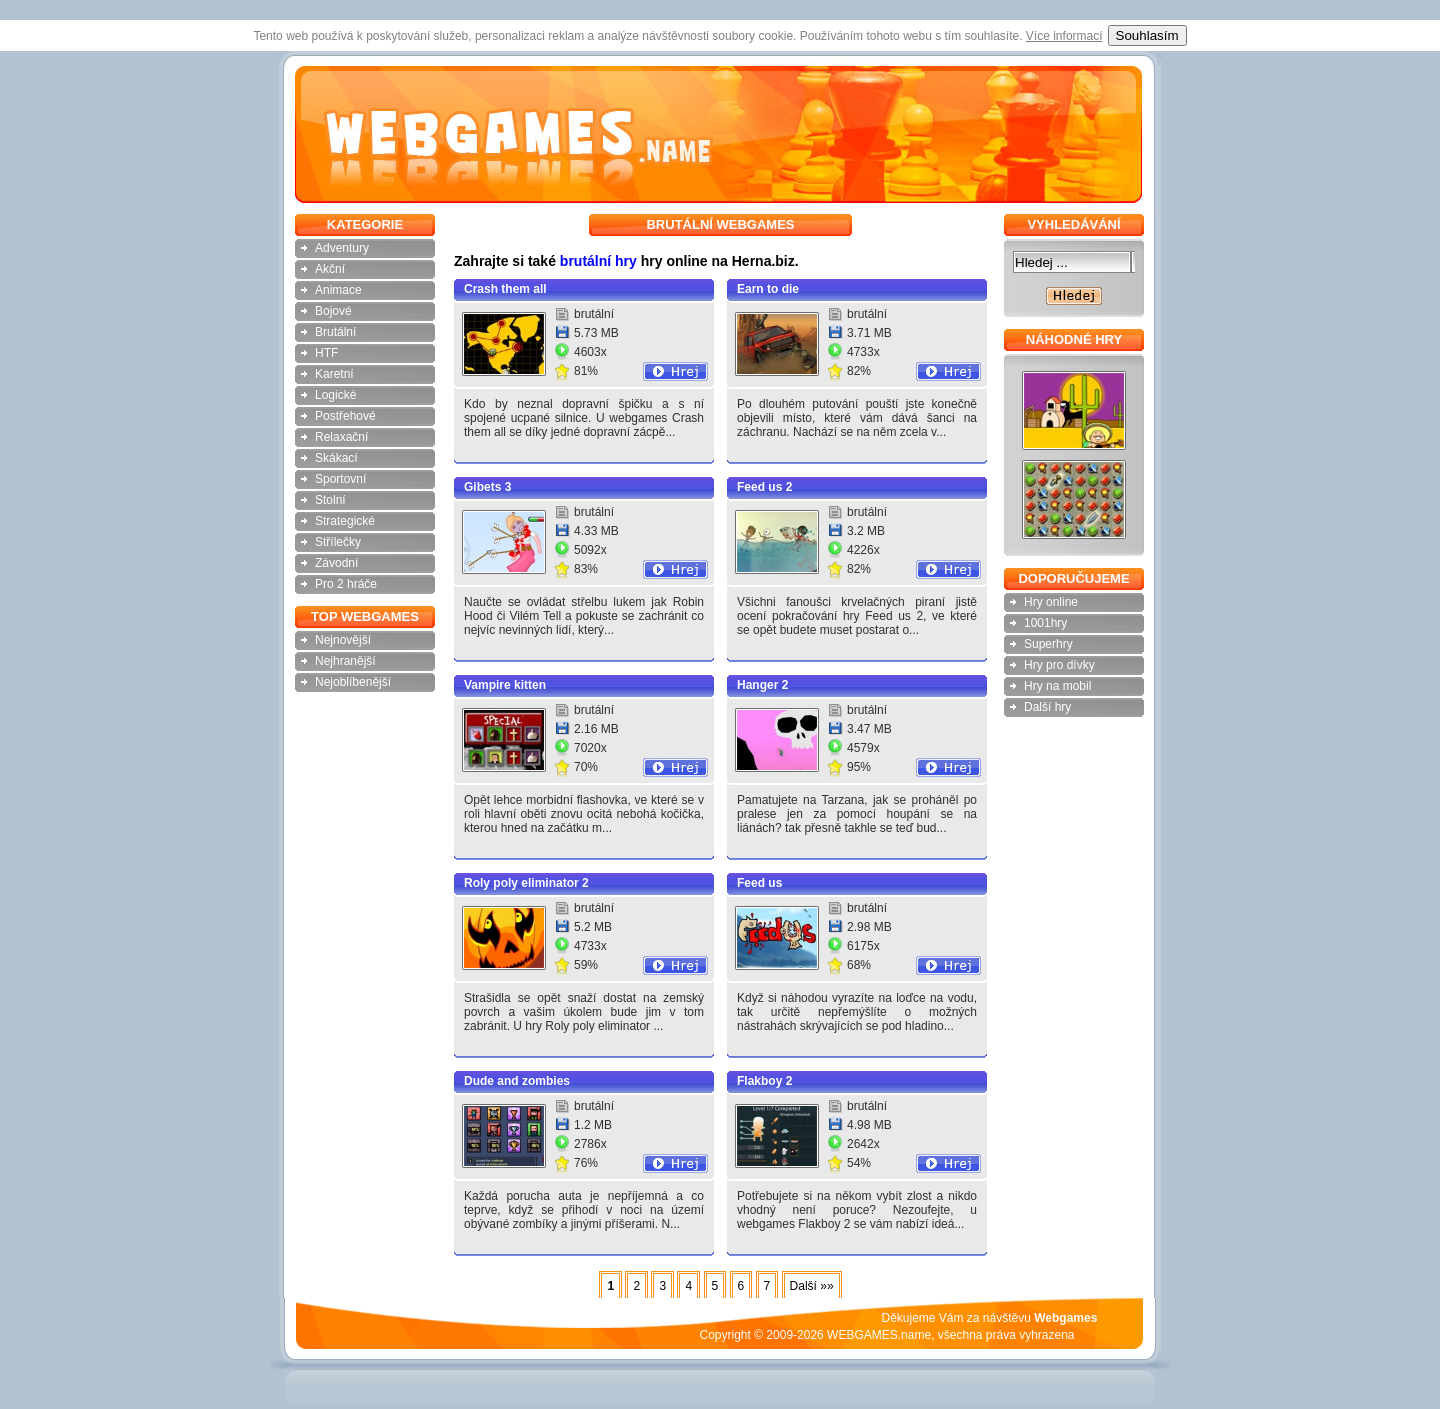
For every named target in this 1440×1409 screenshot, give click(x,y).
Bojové (333, 311)
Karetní (334, 374)
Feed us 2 (764, 487)
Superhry (1048, 644)
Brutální (335, 332)
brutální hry (598, 261)
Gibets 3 (487, 487)
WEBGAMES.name (879, 1335)
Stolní (330, 500)
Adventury (342, 248)
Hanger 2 (762, 685)
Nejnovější (343, 640)
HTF (326, 353)
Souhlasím (1147, 35)
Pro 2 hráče (346, 584)
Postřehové (345, 416)
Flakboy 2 (764, 1081)
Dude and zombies (517, 1081)
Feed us (759, 883)
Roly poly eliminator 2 (526, 883)
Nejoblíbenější (353, 682)
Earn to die (768, 289)
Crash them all (505, 289)
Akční (330, 269)
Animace (338, 290)
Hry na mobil (1057, 686)
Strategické (345, 521)
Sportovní (340, 479)
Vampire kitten (505, 685)
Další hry (1047, 707)
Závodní (336, 563)
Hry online (1051, 602)
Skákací (336, 458)
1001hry (1045, 623)
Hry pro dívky (1059, 665)
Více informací (1064, 36)
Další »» (812, 1286)
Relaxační (341, 437)
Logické (335, 395)
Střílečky (338, 542)
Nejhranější (345, 661)
